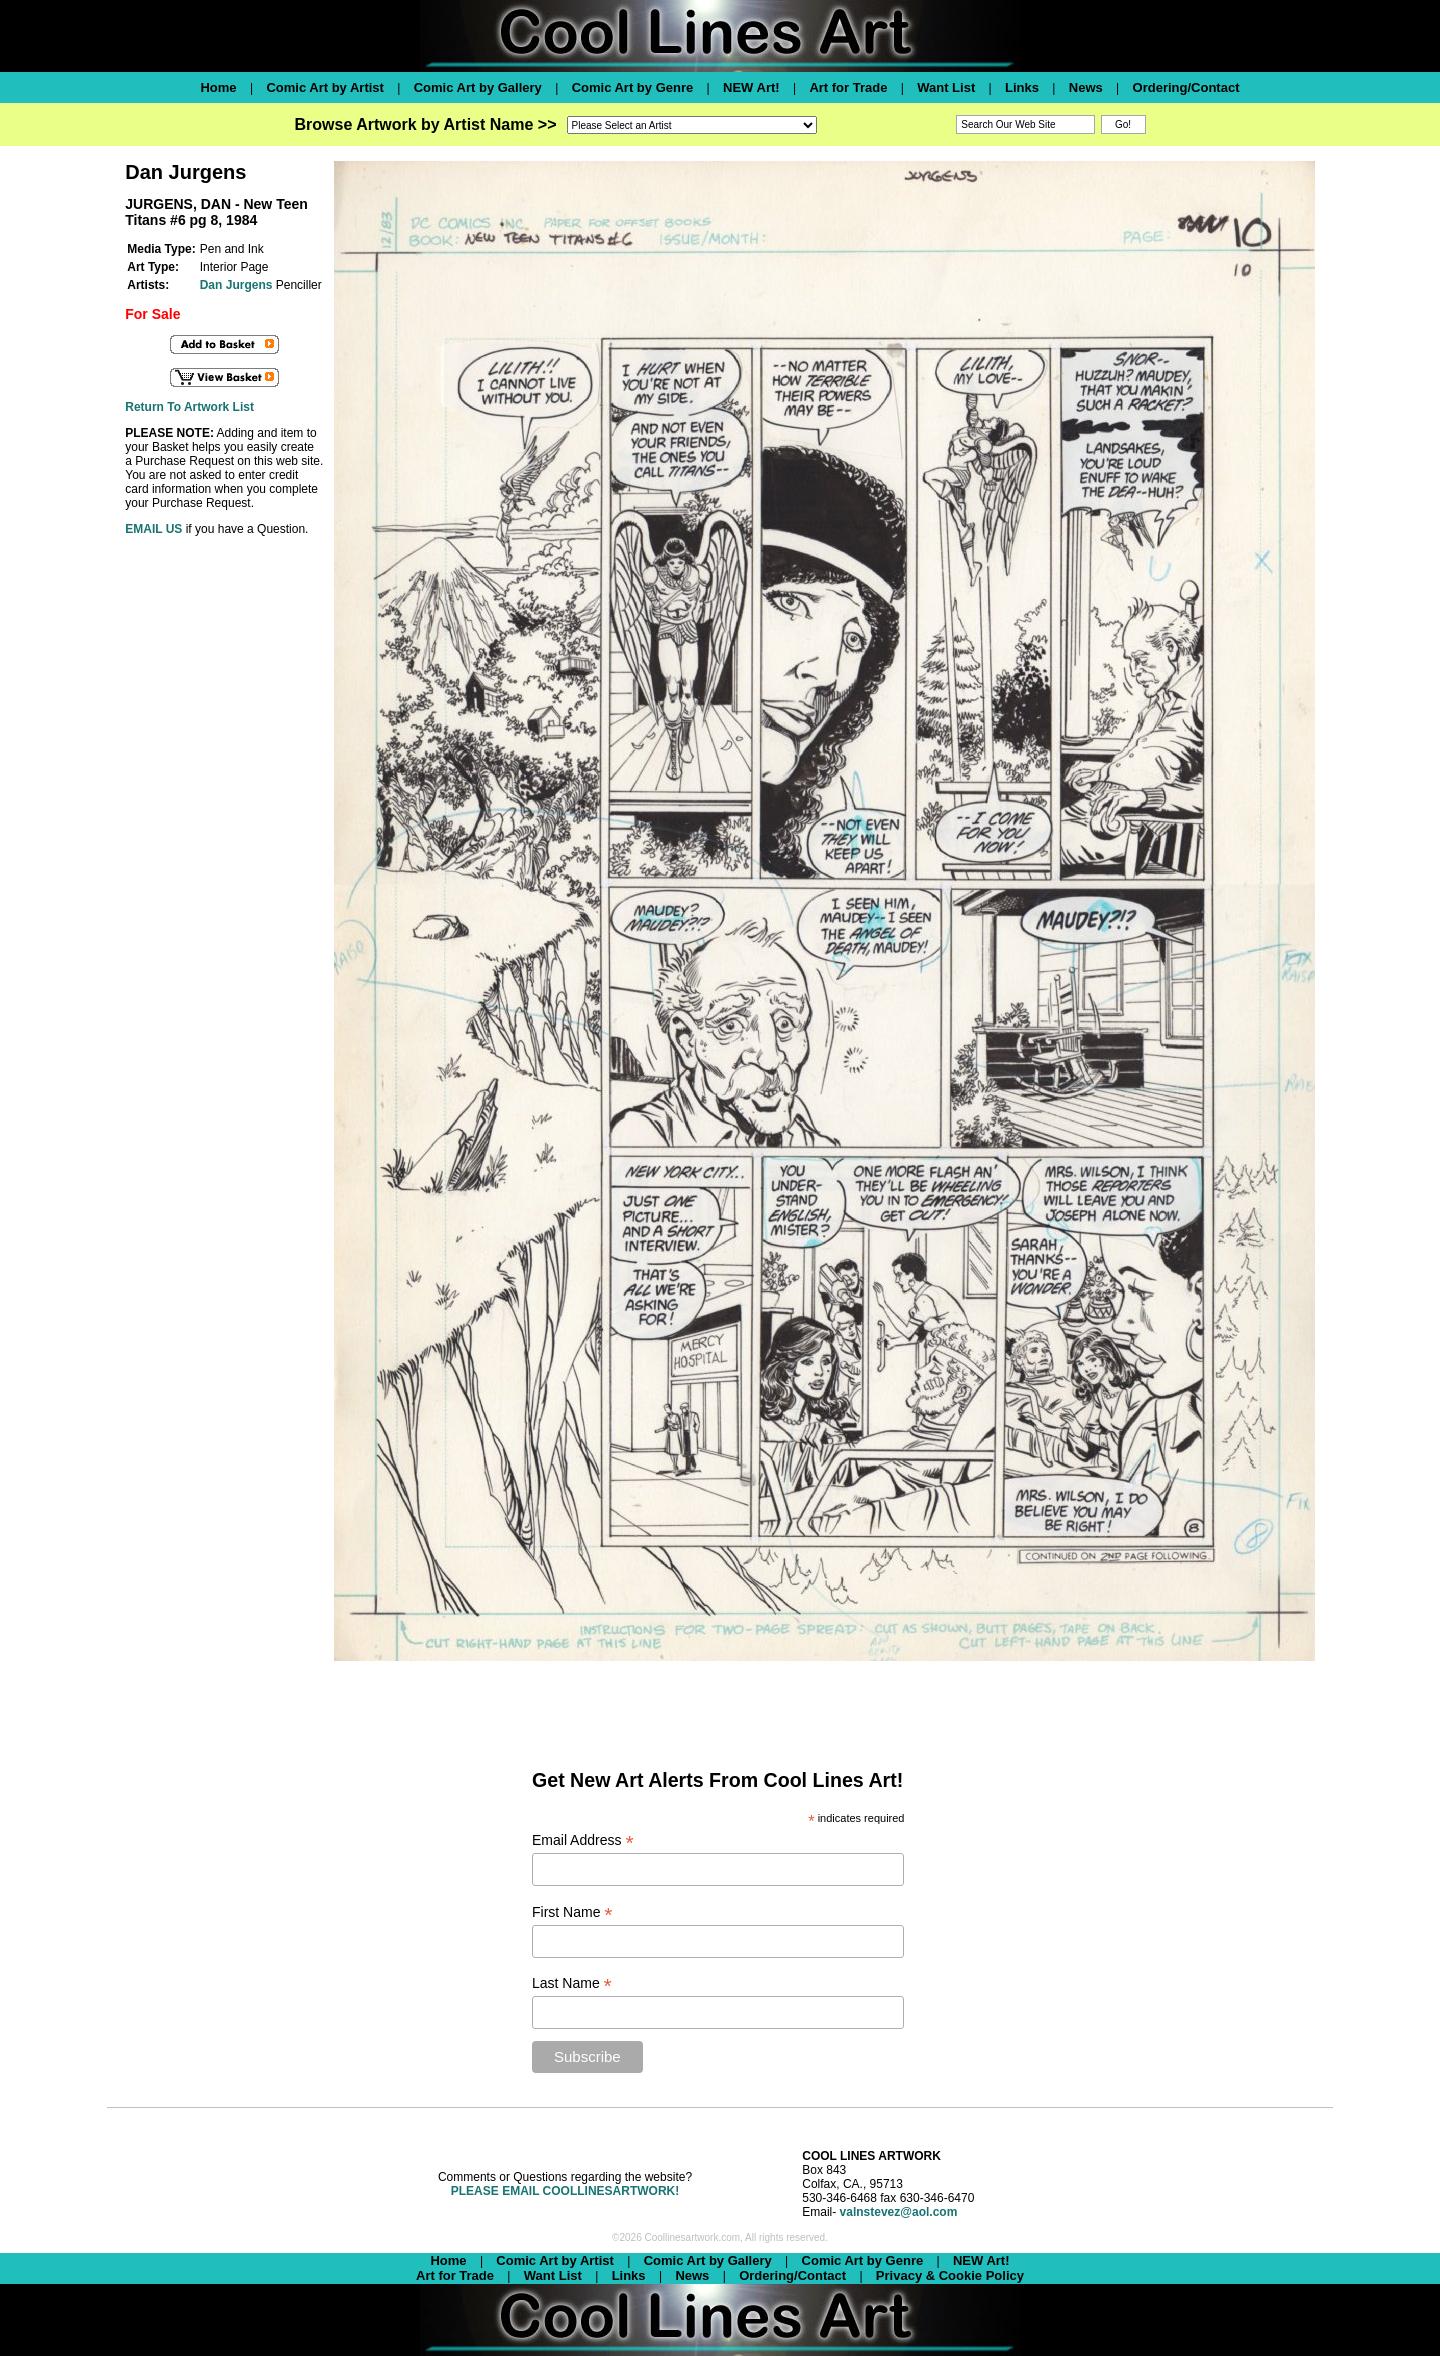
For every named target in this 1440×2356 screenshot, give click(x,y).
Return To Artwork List (189, 407)
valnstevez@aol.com (899, 2212)
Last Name (572, 1983)
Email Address (583, 1840)
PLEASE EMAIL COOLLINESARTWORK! (565, 2191)
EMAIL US (153, 529)
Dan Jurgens (236, 285)
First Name (572, 1912)
